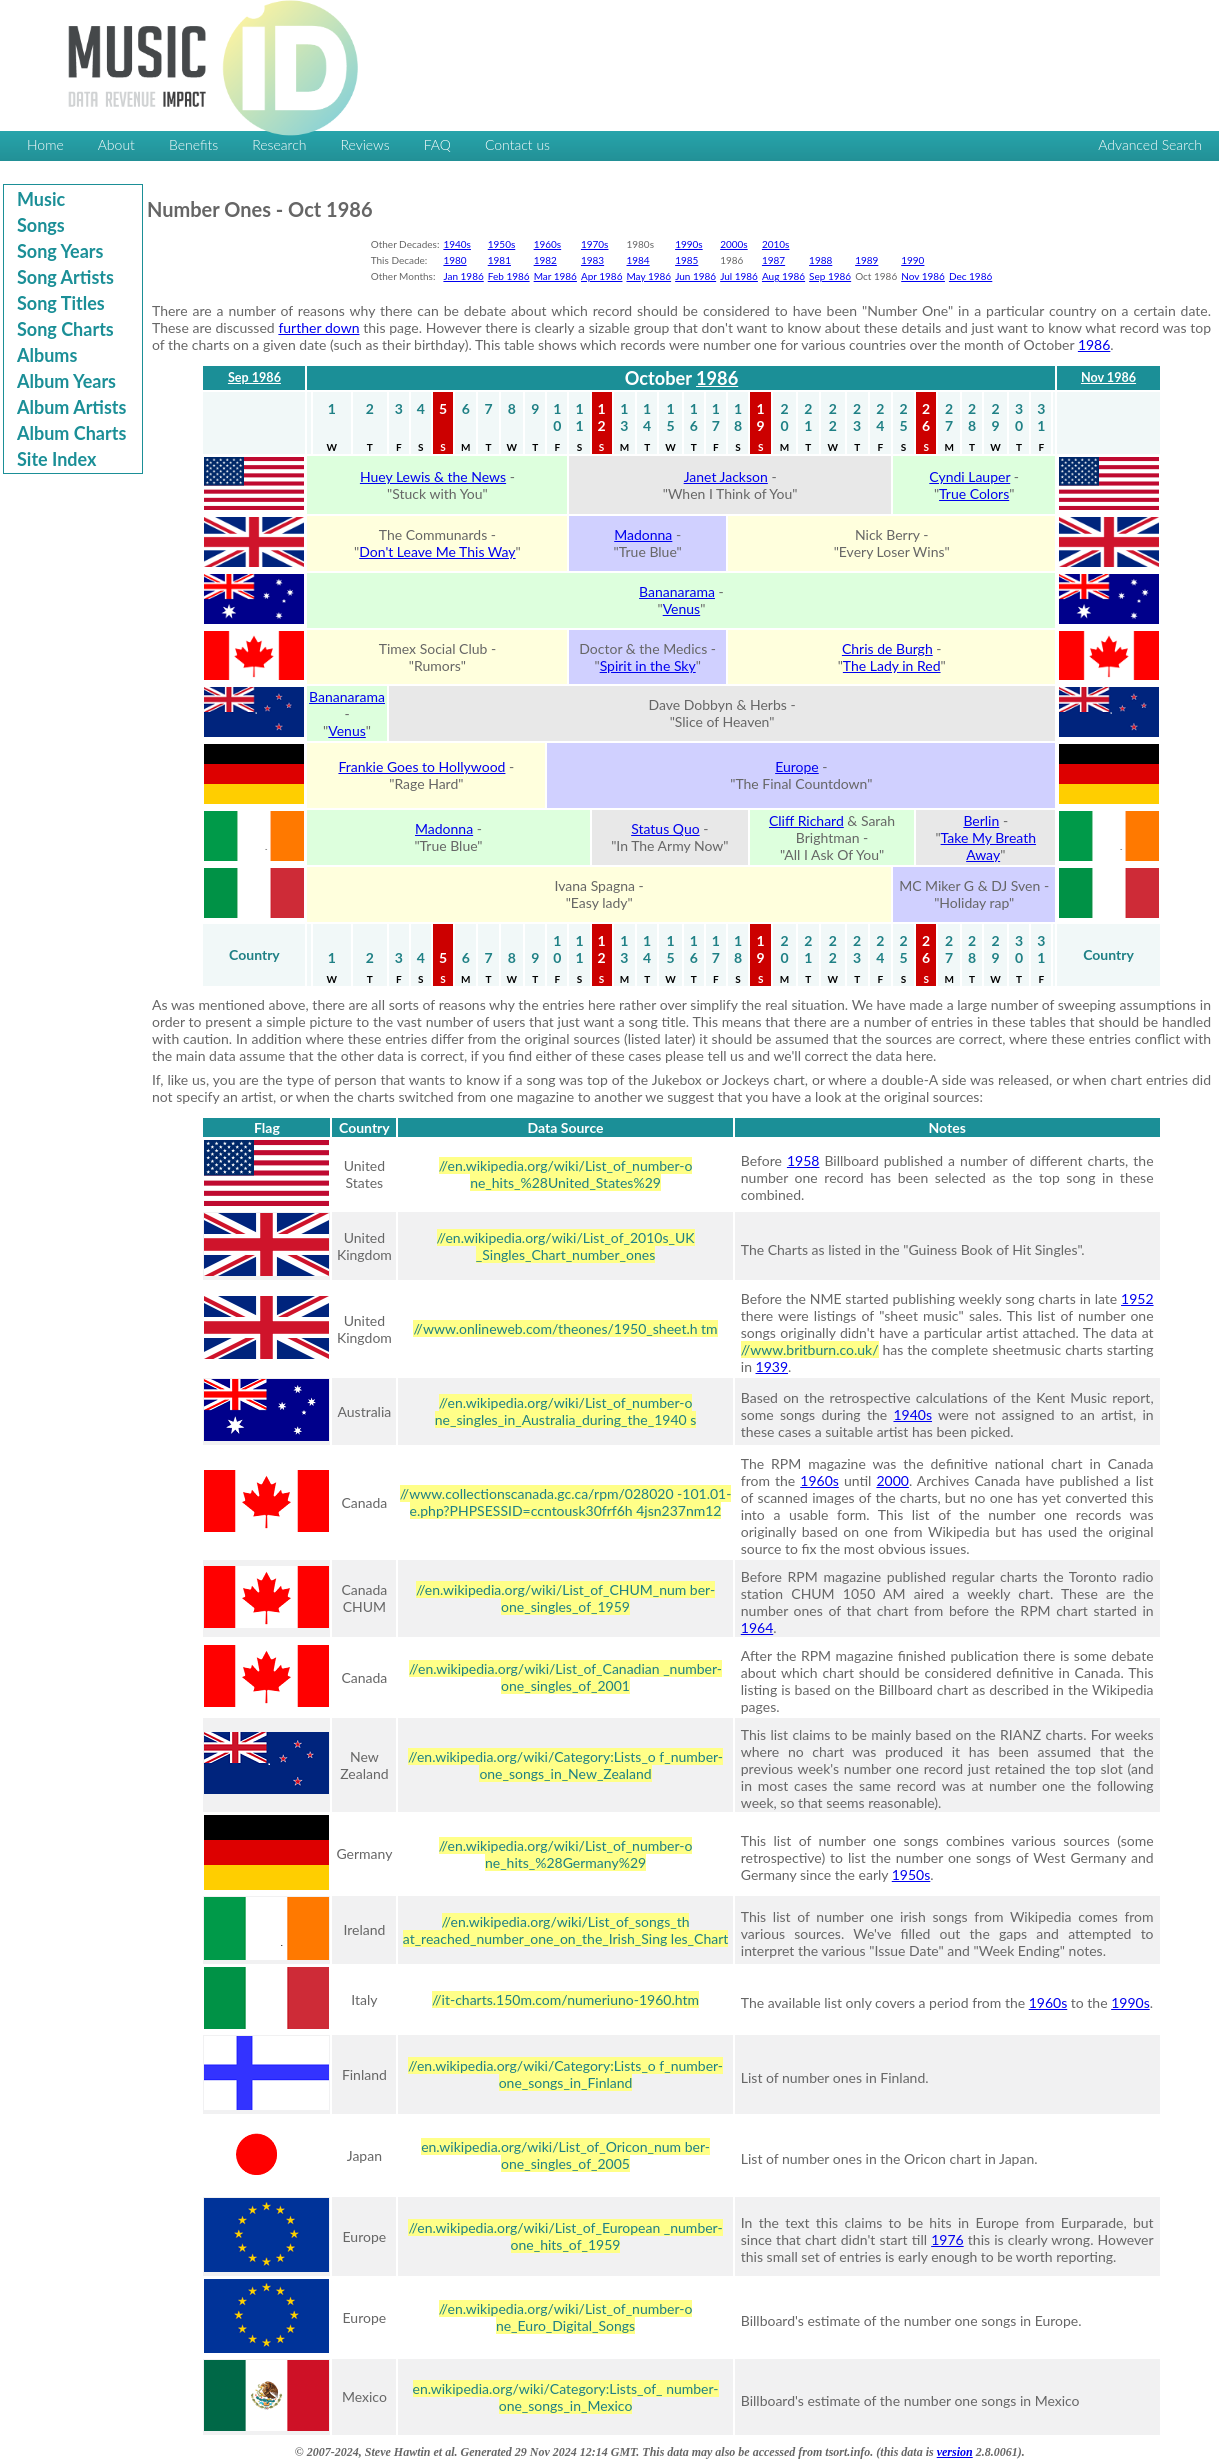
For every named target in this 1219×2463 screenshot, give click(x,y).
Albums (47, 355)
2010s (776, 244)
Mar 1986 (555, 276)
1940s (457, 244)
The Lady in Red (892, 665)
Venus (682, 608)
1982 (545, 260)
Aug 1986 (783, 276)
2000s (734, 244)
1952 (1137, 1298)
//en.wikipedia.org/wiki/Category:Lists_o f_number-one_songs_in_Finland (565, 2074)
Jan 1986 (463, 276)
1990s (689, 244)
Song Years (60, 251)
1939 (772, 1366)
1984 (637, 260)
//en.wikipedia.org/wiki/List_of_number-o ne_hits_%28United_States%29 (566, 1174)
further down (318, 327)
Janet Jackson (726, 476)
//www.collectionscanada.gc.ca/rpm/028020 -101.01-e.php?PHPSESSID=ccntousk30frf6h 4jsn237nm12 (566, 1502)
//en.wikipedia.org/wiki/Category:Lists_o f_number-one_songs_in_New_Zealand (565, 1765)
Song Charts (65, 329)
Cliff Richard (806, 820)
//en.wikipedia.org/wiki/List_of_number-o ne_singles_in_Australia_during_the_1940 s (566, 1411)
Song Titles (61, 303)
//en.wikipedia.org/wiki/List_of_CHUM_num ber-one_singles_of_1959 (565, 1598)
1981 (499, 260)
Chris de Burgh (887, 648)
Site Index (56, 459)
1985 (686, 260)
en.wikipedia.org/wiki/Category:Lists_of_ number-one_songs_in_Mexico (566, 2397)
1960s (548, 244)
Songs (41, 225)
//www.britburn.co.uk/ (810, 1349)
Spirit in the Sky (648, 665)
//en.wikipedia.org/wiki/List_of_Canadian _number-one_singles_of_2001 (565, 1677)
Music (41, 199)
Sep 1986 (830, 276)
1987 (773, 260)
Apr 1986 (602, 276)
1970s (595, 244)
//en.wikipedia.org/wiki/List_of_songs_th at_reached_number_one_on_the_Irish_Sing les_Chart (565, 1930)
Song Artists (65, 277)
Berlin (981, 820)
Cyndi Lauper (969, 476)
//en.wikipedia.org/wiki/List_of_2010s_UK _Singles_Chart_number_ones (566, 1246)
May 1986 (648, 276)
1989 (866, 260)
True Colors (974, 493)
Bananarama (677, 591)
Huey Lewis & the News (433, 476)
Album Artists (71, 407)
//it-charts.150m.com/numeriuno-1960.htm (565, 1999)
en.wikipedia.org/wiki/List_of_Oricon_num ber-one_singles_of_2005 (565, 2155)
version (955, 2452)
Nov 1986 (923, 276)
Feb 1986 (509, 276)
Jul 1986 (739, 276)
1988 (820, 260)
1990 (912, 260)
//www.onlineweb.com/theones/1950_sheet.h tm (565, 1328)
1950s (502, 244)
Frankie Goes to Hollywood (421, 766)
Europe (797, 766)
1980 (454, 260)
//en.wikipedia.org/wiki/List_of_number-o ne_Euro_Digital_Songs (566, 2317)
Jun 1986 (695, 276)
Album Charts (71, 433)
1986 (1094, 344)
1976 (947, 2239)
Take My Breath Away (988, 846)
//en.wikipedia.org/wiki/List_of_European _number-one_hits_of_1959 (565, 2236)
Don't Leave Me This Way (437, 551)
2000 (892, 1480)
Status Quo (665, 828)
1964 (757, 1627)
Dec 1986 (970, 276)
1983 (592, 260)
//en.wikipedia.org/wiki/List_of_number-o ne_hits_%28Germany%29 (566, 1854)
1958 (803, 1160)
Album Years (66, 381)
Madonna (643, 534)
